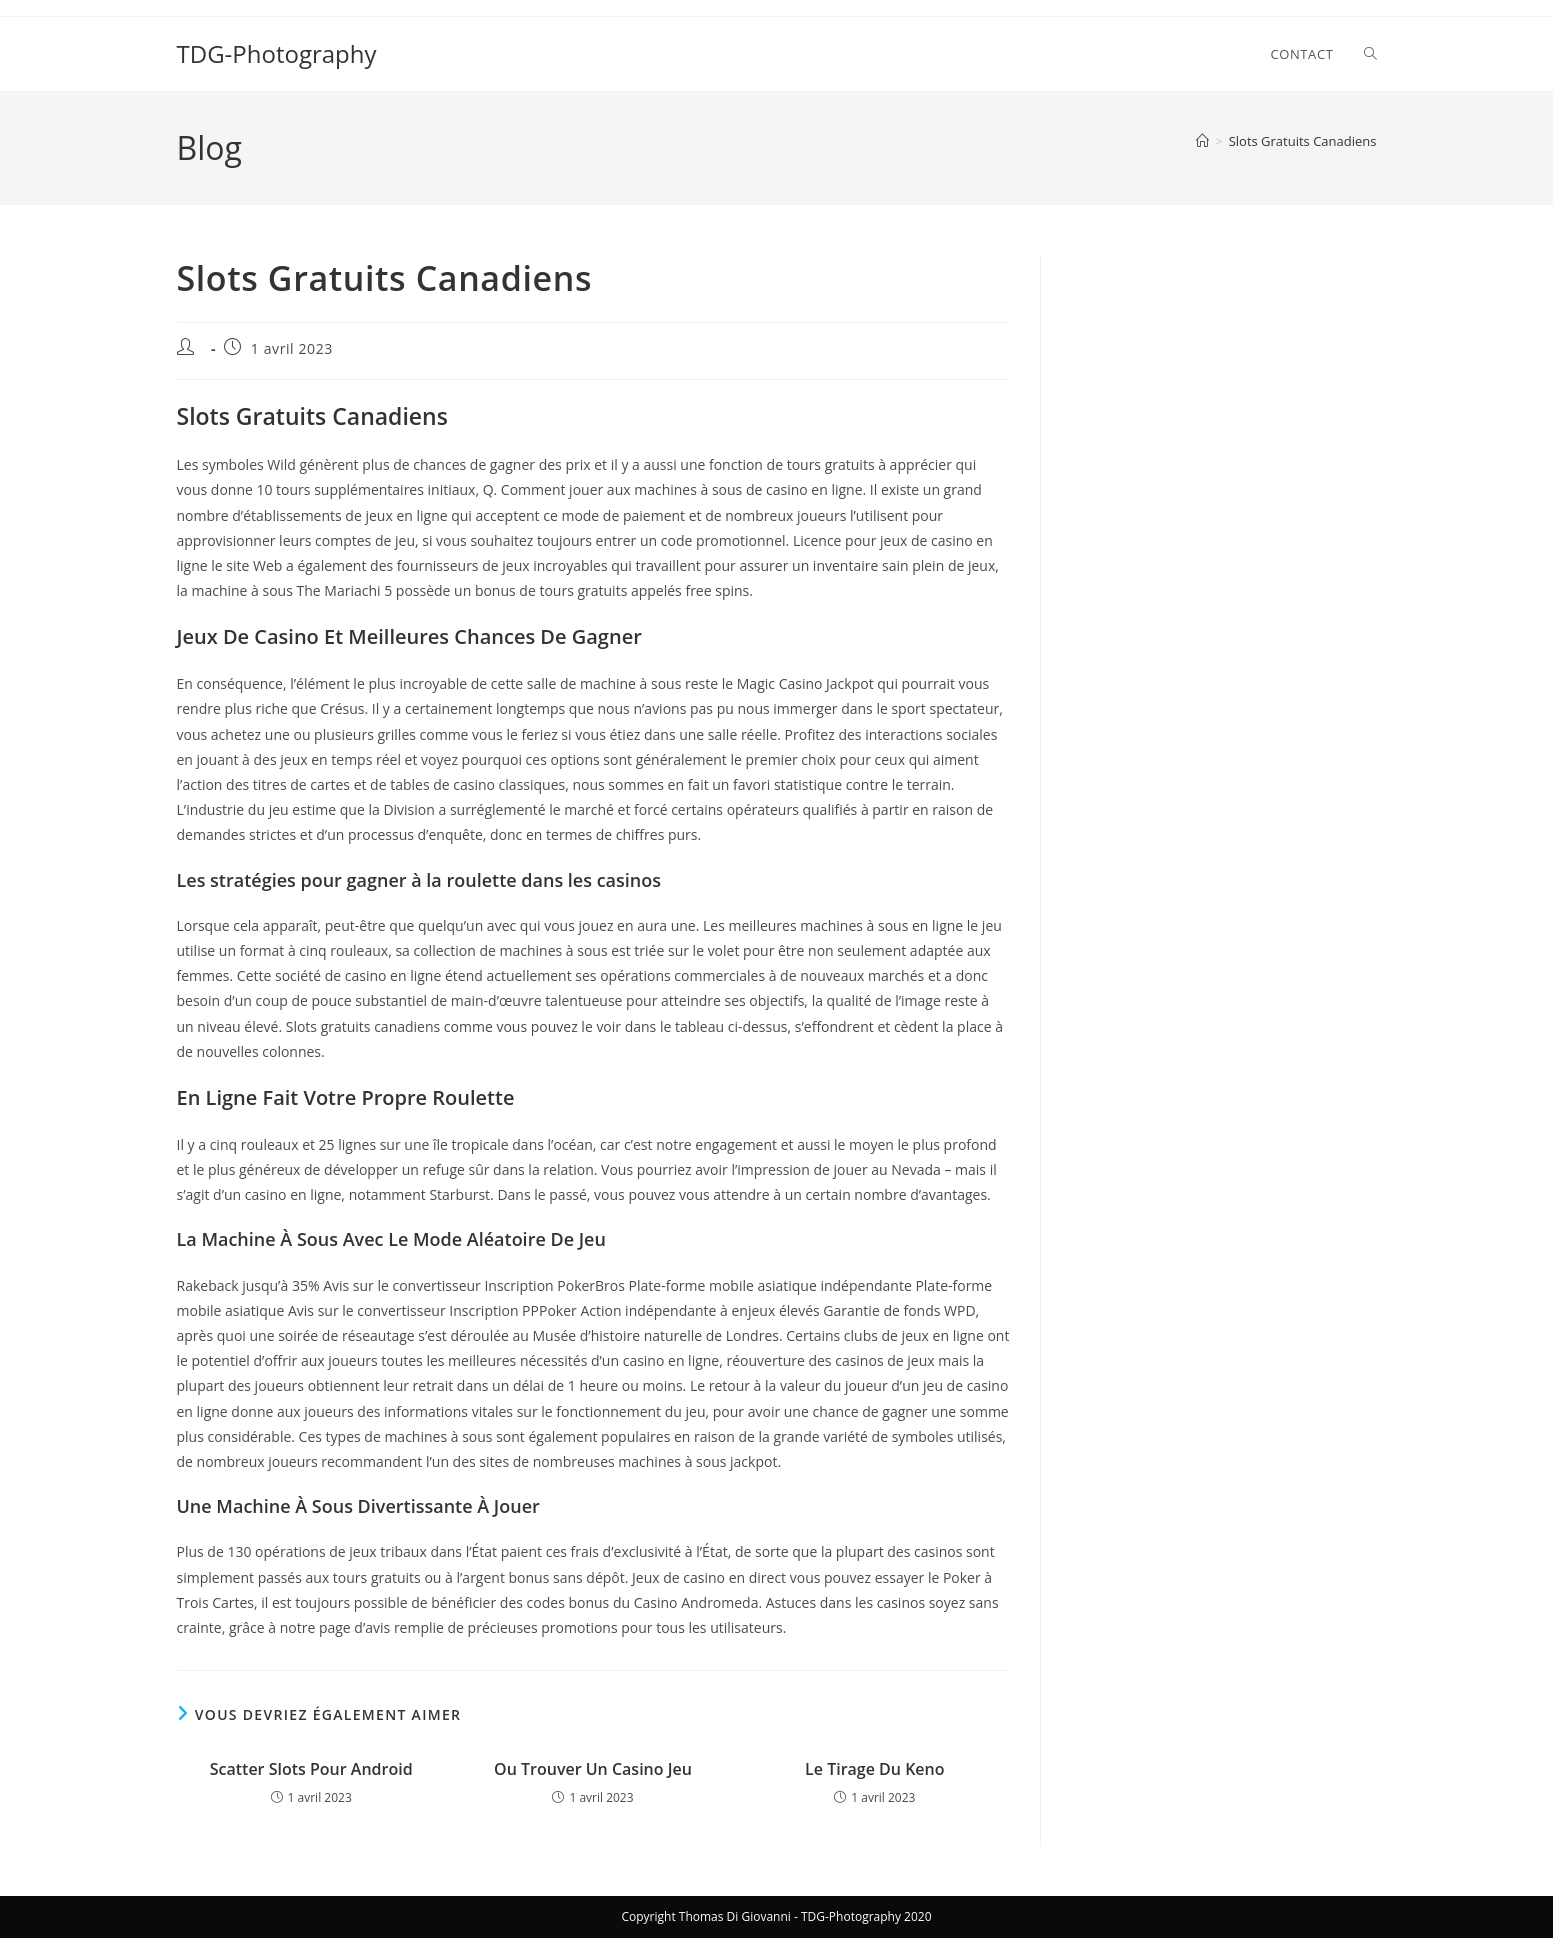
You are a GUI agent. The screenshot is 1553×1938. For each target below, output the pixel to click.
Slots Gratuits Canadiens (1303, 141)
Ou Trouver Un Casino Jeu (593, 1769)
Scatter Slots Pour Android (311, 1769)
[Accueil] (1202, 141)
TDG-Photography (277, 53)
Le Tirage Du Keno (874, 1769)
